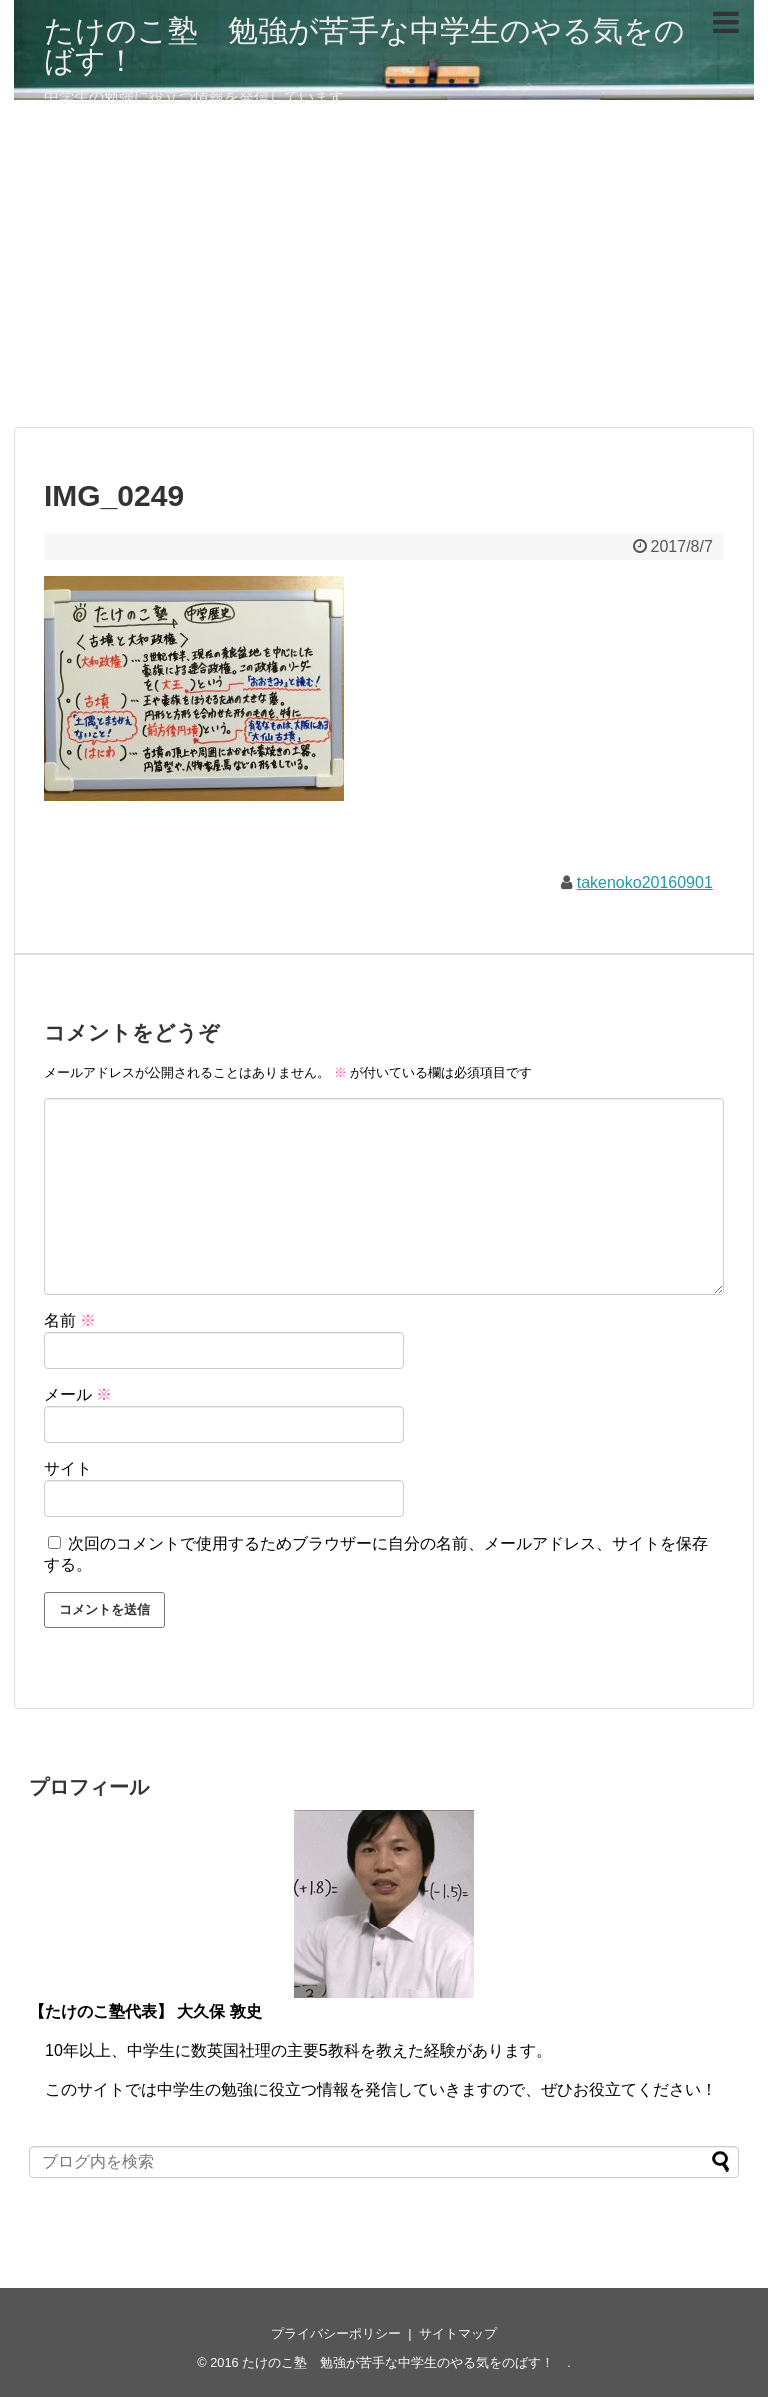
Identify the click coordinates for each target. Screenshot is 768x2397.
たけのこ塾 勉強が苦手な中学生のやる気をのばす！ (364, 45)
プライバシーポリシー (336, 2333)
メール (78, 1394)
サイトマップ (458, 2333)
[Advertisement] (384, 272)
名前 (70, 1320)
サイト (68, 1468)
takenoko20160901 (645, 882)
